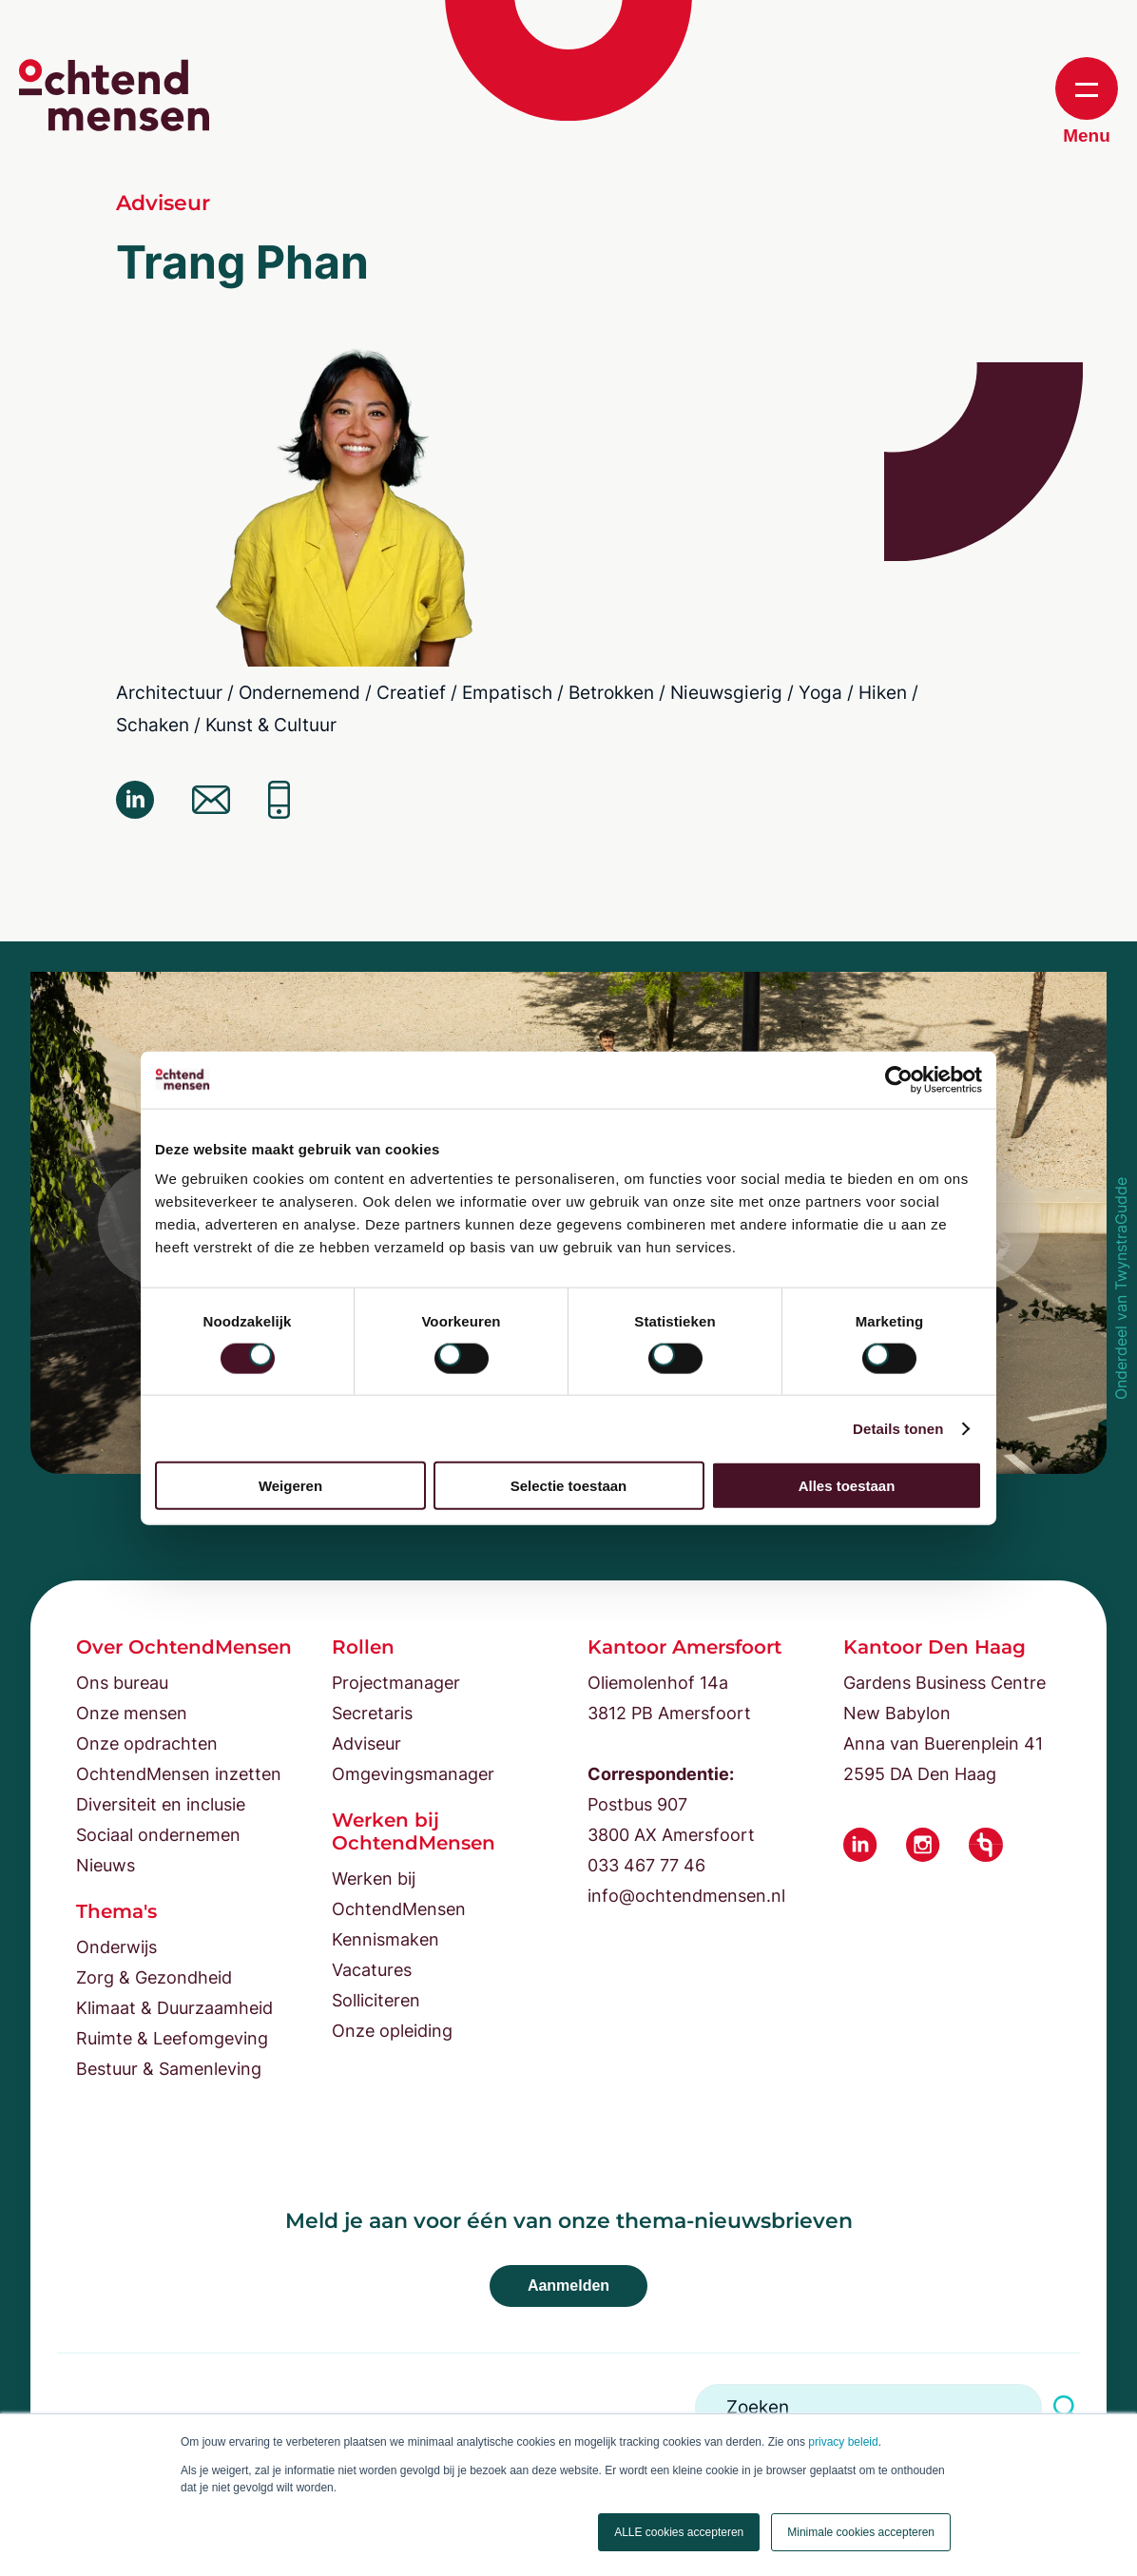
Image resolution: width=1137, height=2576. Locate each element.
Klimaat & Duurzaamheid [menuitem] (174, 2008)
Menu (1086, 101)
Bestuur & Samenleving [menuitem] (168, 2069)
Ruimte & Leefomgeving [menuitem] (172, 2038)
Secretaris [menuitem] (372, 1713)
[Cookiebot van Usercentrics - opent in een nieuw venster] (899, 1079)
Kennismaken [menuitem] (385, 1939)
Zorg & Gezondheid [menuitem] (154, 1977)
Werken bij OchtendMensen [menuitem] (399, 1894)
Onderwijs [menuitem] (116, 1947)
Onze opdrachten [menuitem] (147, 1743)
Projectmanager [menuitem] (396, 1683)
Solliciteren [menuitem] (376, 2000)
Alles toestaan (847, 1486)
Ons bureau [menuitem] (122, 1683)
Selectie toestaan (569, 1486)
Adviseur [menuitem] (366, 1743)
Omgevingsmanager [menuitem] (413, 1774)
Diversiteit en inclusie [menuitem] (160, 1804)
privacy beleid (842, 2442)
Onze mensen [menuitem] (131, 1713)
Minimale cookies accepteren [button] (861, 2532)
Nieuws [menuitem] (105, 1865)
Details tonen (898, 1428)
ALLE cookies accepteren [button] (678, 2532)
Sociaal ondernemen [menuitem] (158, 1835)
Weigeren (290, 1486)
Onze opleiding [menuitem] (392, 2031)
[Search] (868, 2407)
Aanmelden (568, 2285)
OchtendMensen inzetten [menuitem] (178, 1774)
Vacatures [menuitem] (372, 1970)
